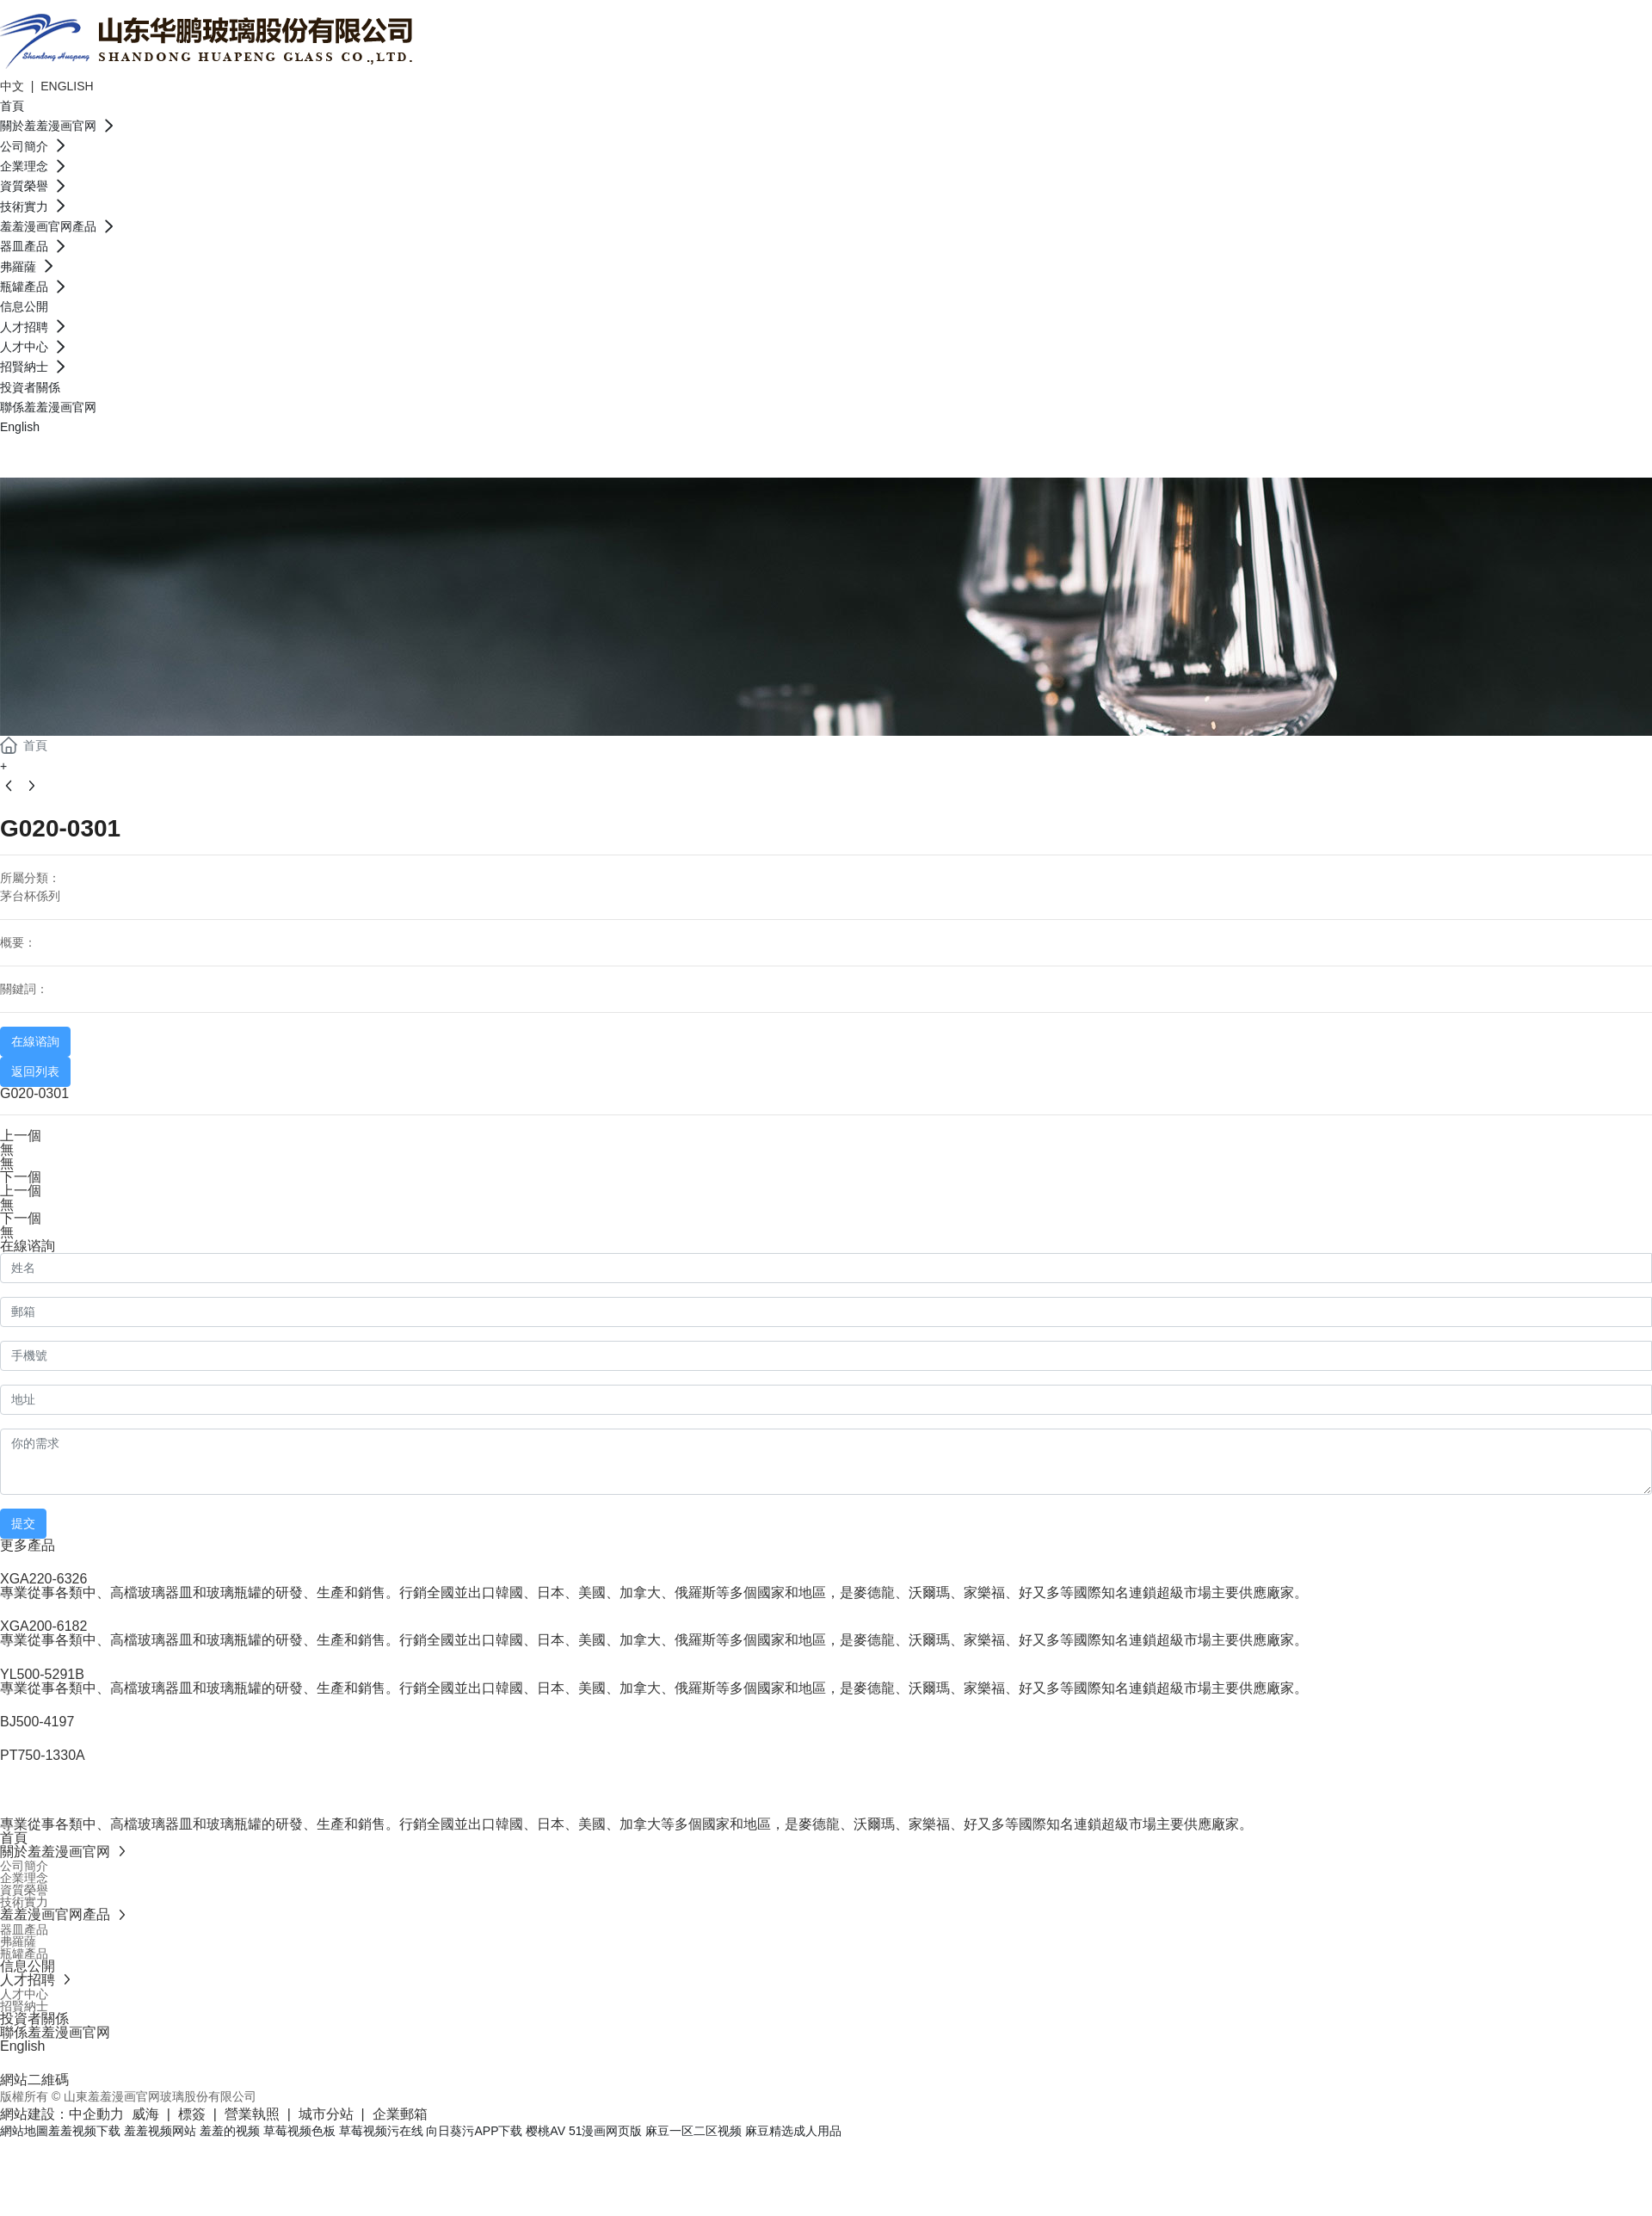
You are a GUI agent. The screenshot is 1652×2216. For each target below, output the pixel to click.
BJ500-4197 (37, 1721)
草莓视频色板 (299, 2131)
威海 (145, 2114)
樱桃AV (545, 2131)
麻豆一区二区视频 (693, 2131)
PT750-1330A (42, 1755)
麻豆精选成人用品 (793, 2131)
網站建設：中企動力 (62, 2114)
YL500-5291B (42, 1674)
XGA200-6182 (43, 1626)
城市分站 (326, 2114)
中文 (14, 86)
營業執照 (252, 2114)
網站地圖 (24, 2131)
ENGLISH (66, 86)
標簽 (192, 2114)
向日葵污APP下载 (474, 2131)
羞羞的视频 (230, 2131)
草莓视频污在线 (381, 2131)
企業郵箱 (400, 2114)
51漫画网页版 (606, 2131)
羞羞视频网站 (160, 2131)
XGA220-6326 (43, 1578)
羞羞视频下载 (84, 2131)
